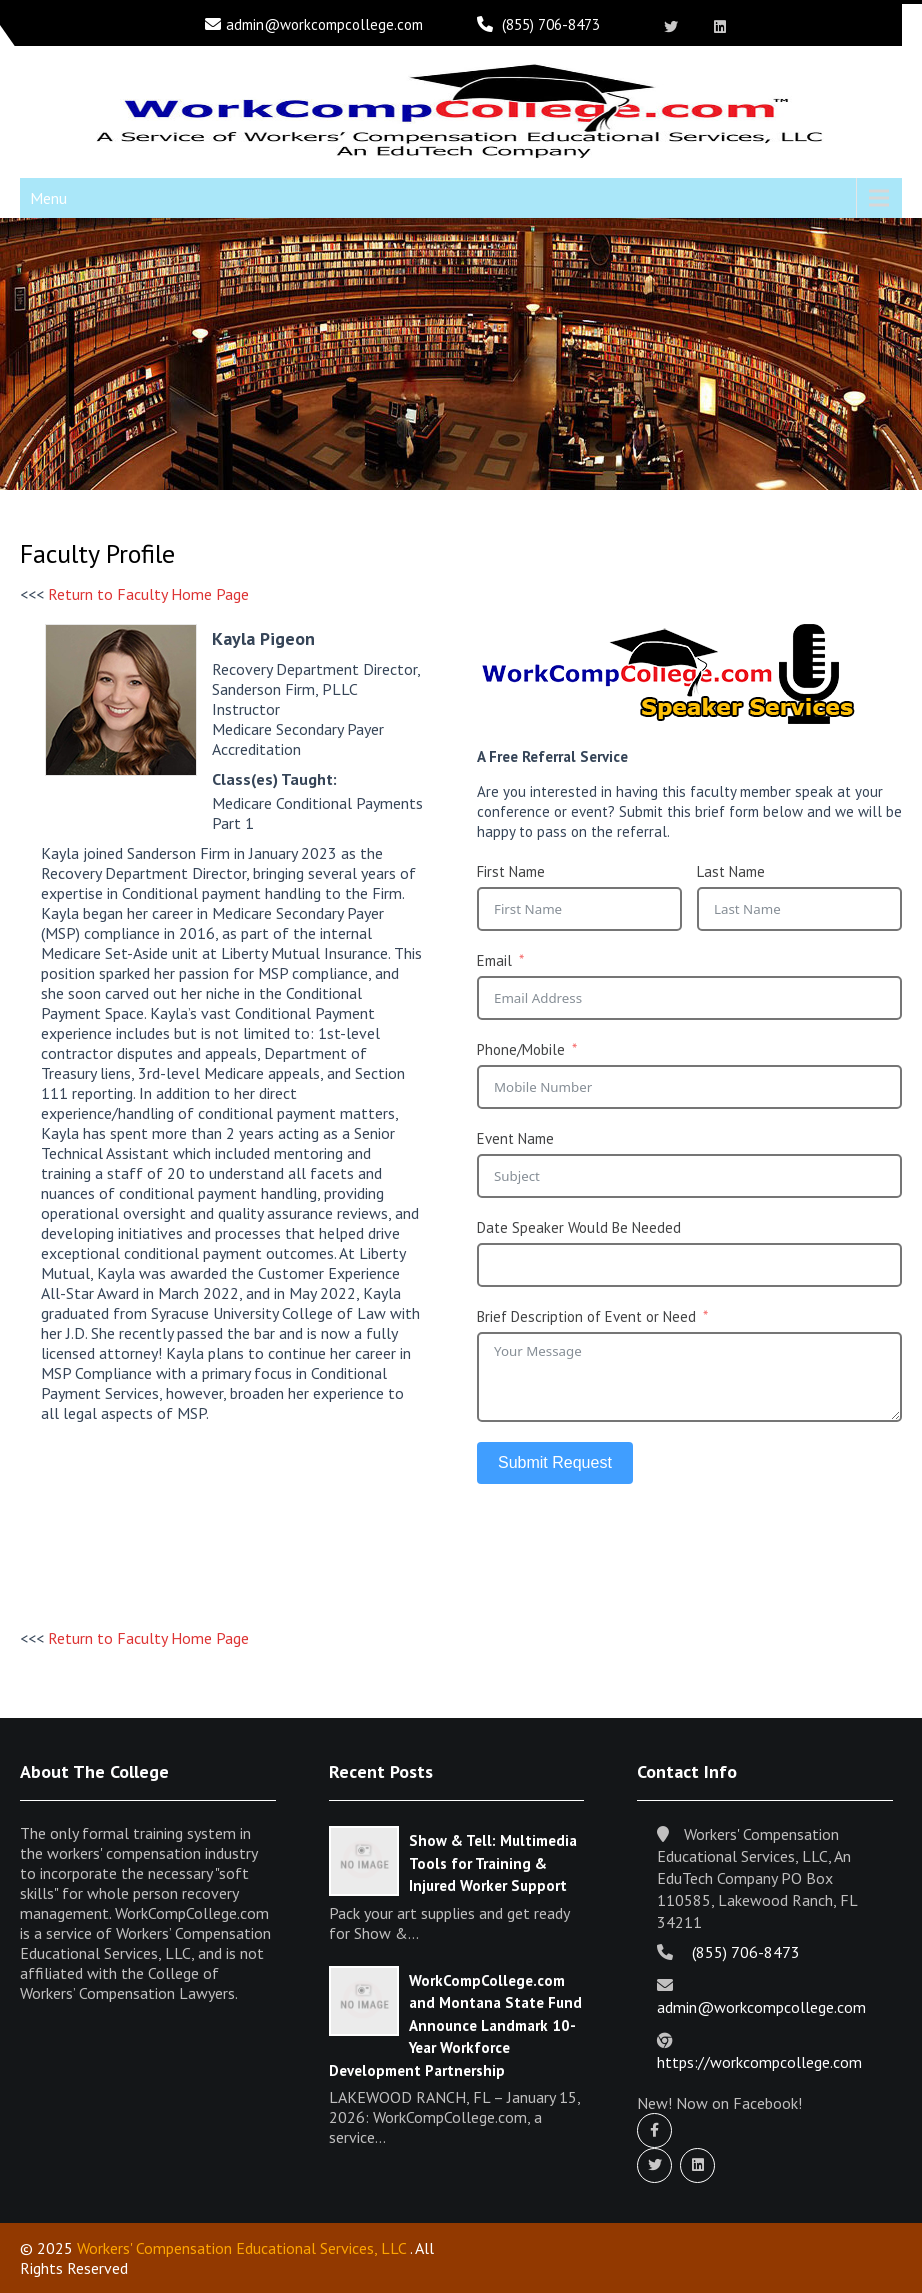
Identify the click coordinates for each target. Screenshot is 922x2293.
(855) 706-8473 (551, 24)
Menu (48, 198)
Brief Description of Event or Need (586, 1316)
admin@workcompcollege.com (324, 24)
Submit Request (555, 1462)
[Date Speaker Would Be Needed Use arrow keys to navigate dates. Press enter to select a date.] (689, 1265)
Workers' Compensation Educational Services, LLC (241, 2248)
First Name (511, 871)
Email (494, 960)
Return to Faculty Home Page (148, 594)
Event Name (515, 1138)
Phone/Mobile (521, 1049)
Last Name (731, 871)
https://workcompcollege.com (759, 2062)
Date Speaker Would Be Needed (579, 1227)
